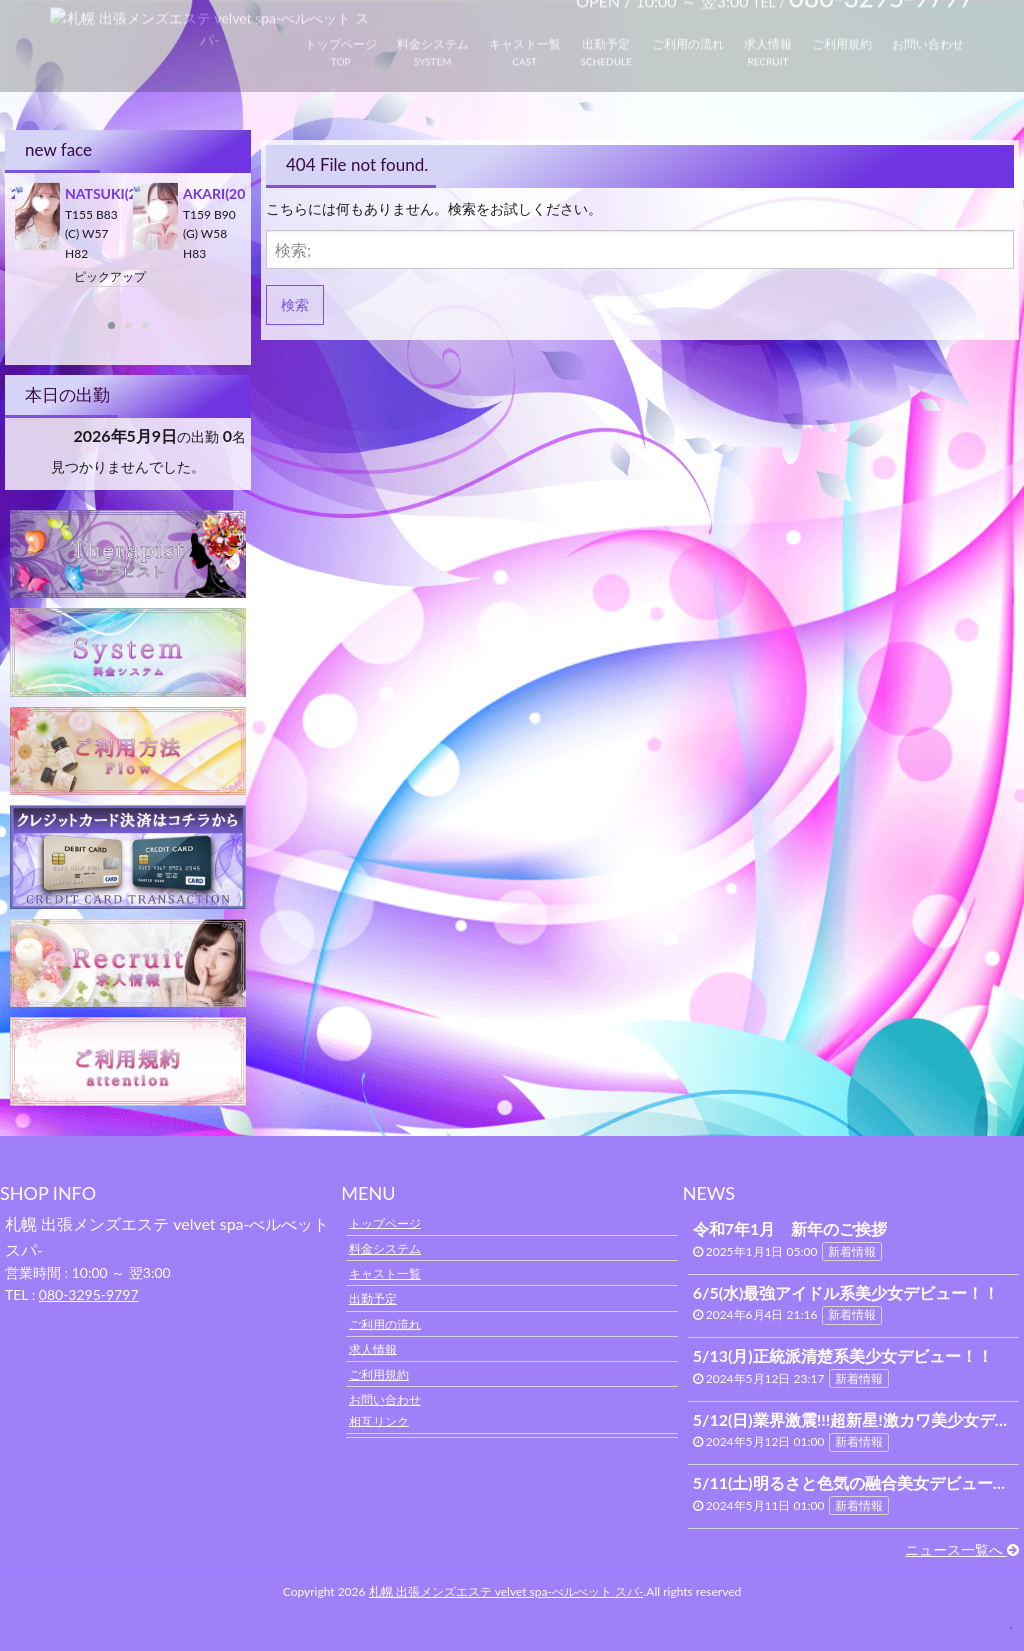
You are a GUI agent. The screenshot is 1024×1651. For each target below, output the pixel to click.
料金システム (385, 1248)
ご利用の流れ (385, 1323)
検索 (295, 304)
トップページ (385, 1222)
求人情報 (373, 1348)
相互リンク (379, 1420)
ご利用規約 (379, 1374)
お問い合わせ (385, 1399)
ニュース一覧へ (962, 1549)
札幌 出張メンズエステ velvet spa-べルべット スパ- (506, 1591)
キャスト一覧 (385, 1273)
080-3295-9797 (89, 1294)
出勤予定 (373, 1298)
